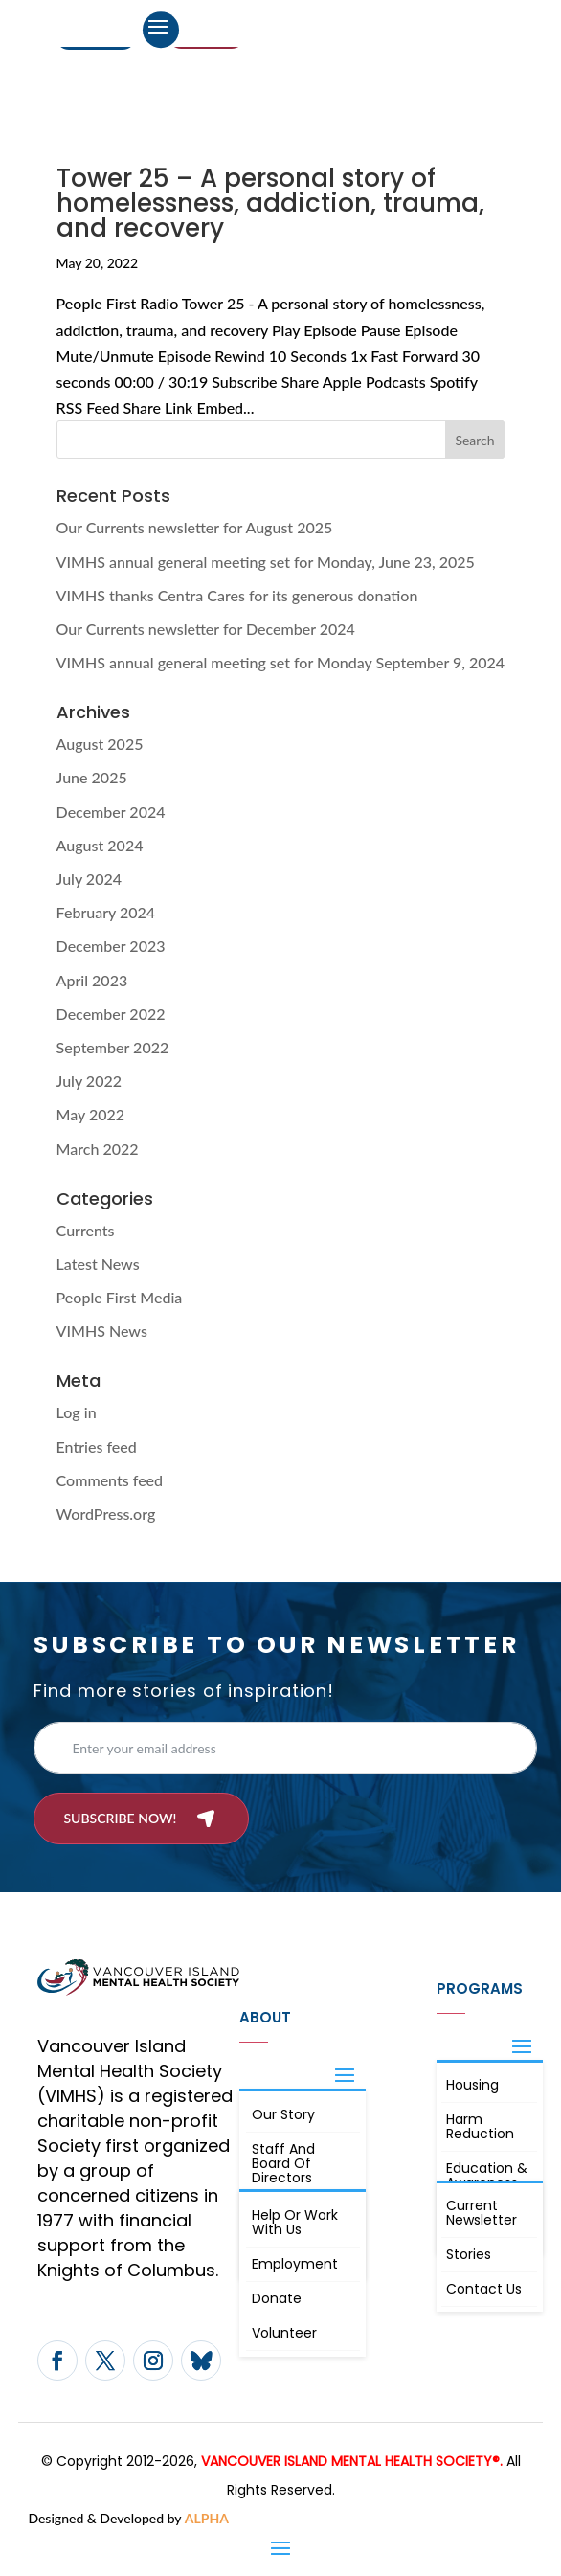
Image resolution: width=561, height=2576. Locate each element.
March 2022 (97, 1149)
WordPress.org (106, 1513)
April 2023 (92, 980)
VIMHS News (101, 1331)
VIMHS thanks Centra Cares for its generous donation (237, 595)
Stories (468, 2254)
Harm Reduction (480, 2126)
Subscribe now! (119, 1818)
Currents (85, 1230)
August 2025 (100, 743)
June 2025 (91, 777)
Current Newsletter (481, 2212)
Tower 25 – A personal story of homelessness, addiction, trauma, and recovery (270, 203)
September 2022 (112, 1047)
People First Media (119, 1297)
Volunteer (284, 2332)
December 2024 (111, 811)
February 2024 (106, 912)
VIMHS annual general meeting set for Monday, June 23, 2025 (265, 562)
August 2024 (100, 845)
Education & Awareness (486, 2175)
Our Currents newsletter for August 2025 (194, 527)
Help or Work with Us (295, 2222)
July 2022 (89, 1081)
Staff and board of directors (283, 2163)
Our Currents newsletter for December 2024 (205, 629)
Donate (277, 2298)
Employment (295, 2263)
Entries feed (96, 1446)
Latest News (98, 1263)
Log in (76, 1412)
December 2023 (111, 946)
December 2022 (111, 1014)
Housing (472, 2084)
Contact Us (484, 2288)
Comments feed (109, 1480)
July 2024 (89, 879)
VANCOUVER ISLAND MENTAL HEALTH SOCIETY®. (352, 2461)
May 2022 (90, 1114)
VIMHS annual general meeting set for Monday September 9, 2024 (280, 662)
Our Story (283, 2114)
